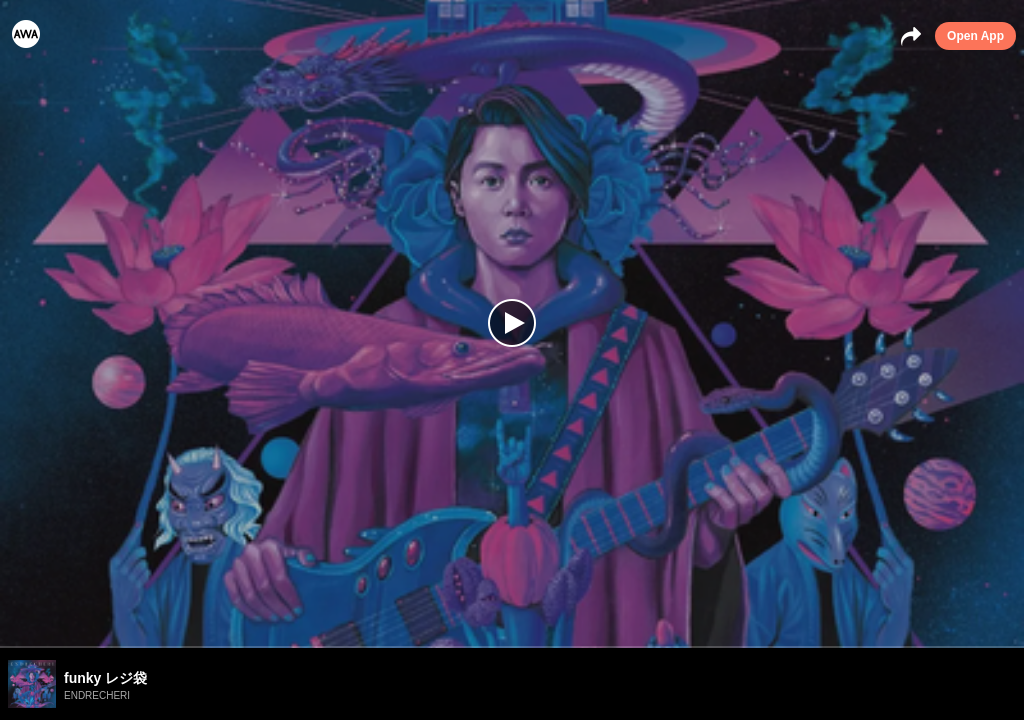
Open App (975, 36)
